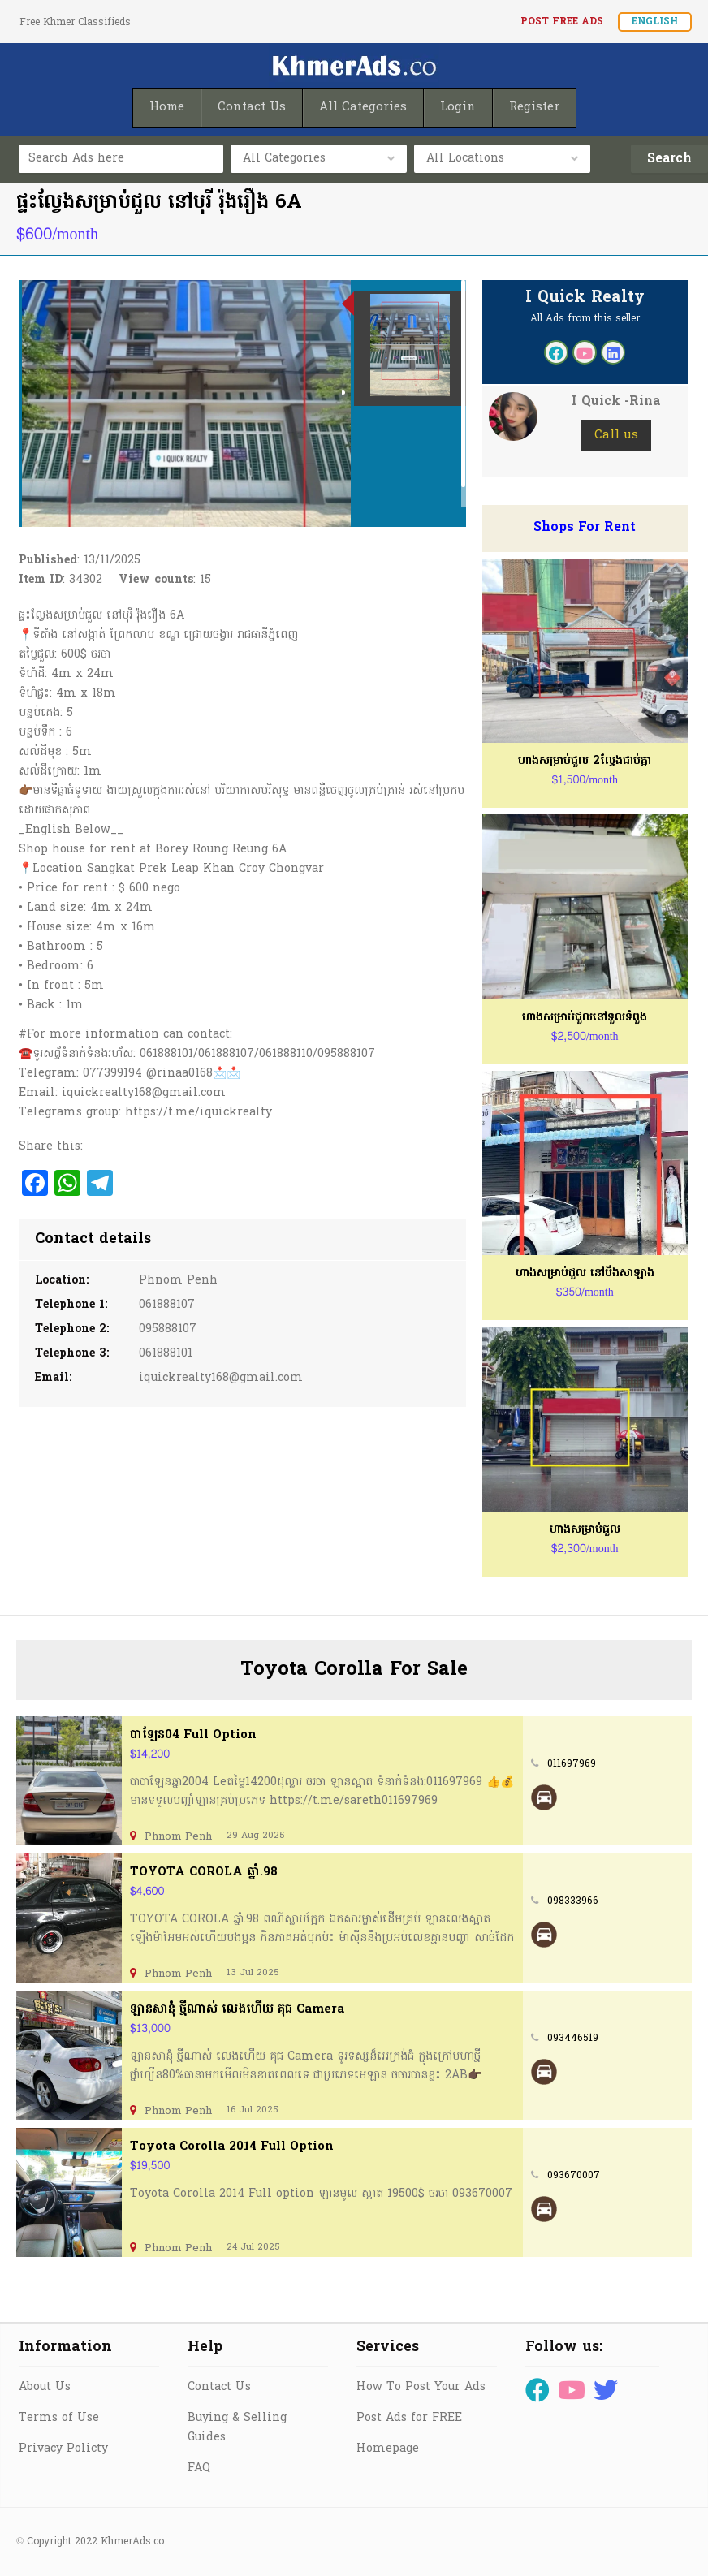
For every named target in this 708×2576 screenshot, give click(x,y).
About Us (45, 2387)
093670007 (573, 2175)
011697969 (571, 1764)
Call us (616, 435)
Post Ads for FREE (409, 2418)
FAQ (199, 2468)
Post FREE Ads (561, 22)
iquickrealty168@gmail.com (221, 1378)
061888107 (167, 1305)
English (655, 22)
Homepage (387, 2448)
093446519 (572, 2038)
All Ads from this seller (585, 319)
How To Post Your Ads (421, 2387)
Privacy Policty (63, 2448)
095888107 (167, 1329)
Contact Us (219, 2387)
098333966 (572, 1901)
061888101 (165, 1353)
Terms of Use (59, 2418)
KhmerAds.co (132, 2542)
